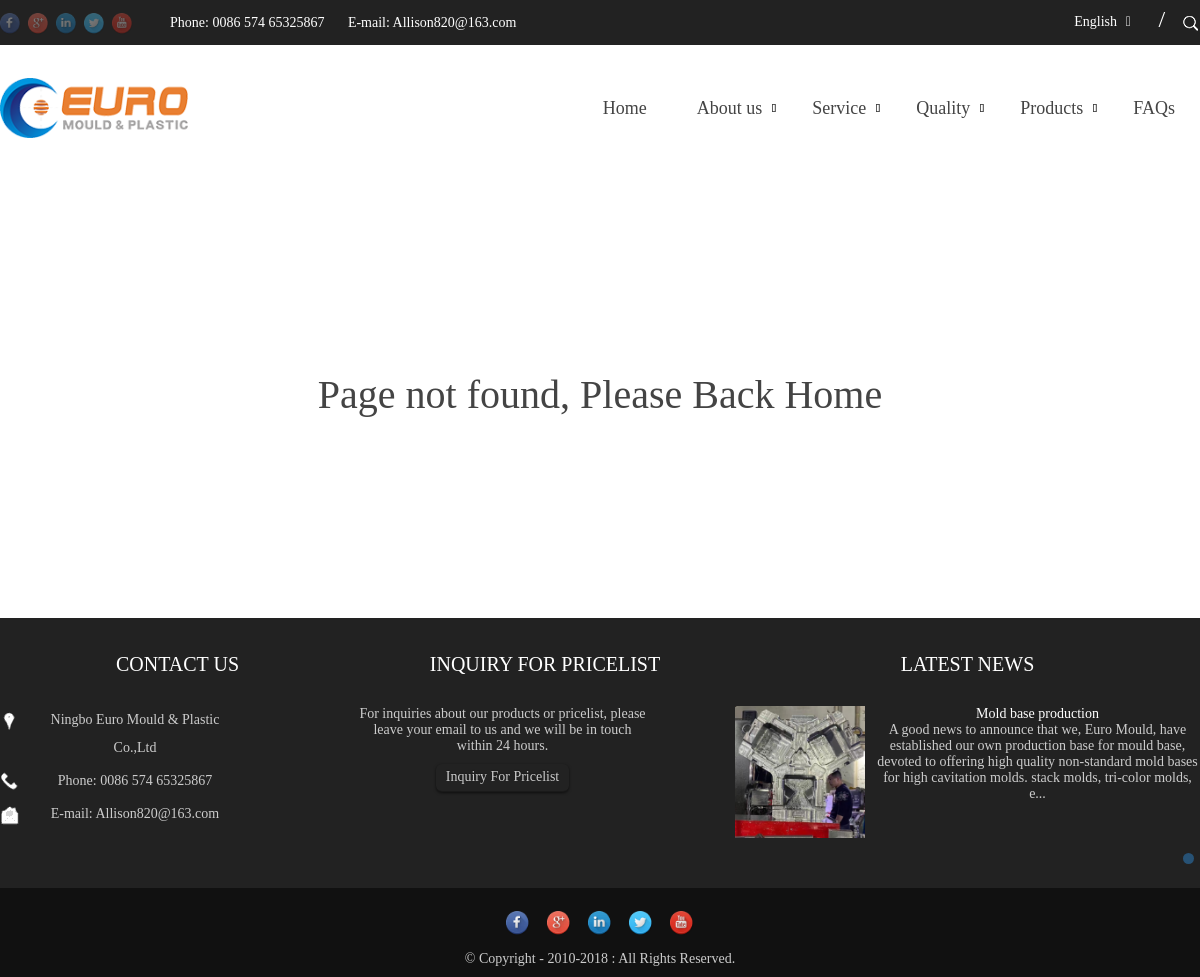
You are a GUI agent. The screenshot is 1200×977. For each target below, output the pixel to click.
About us (730, 108)
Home (625, 108)
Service (839, 108)
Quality (943, 108)
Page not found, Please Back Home (600, 394)
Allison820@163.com (455, 22)
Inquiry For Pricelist (503, 776)
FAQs (1154, 108)
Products (1051, 108)
